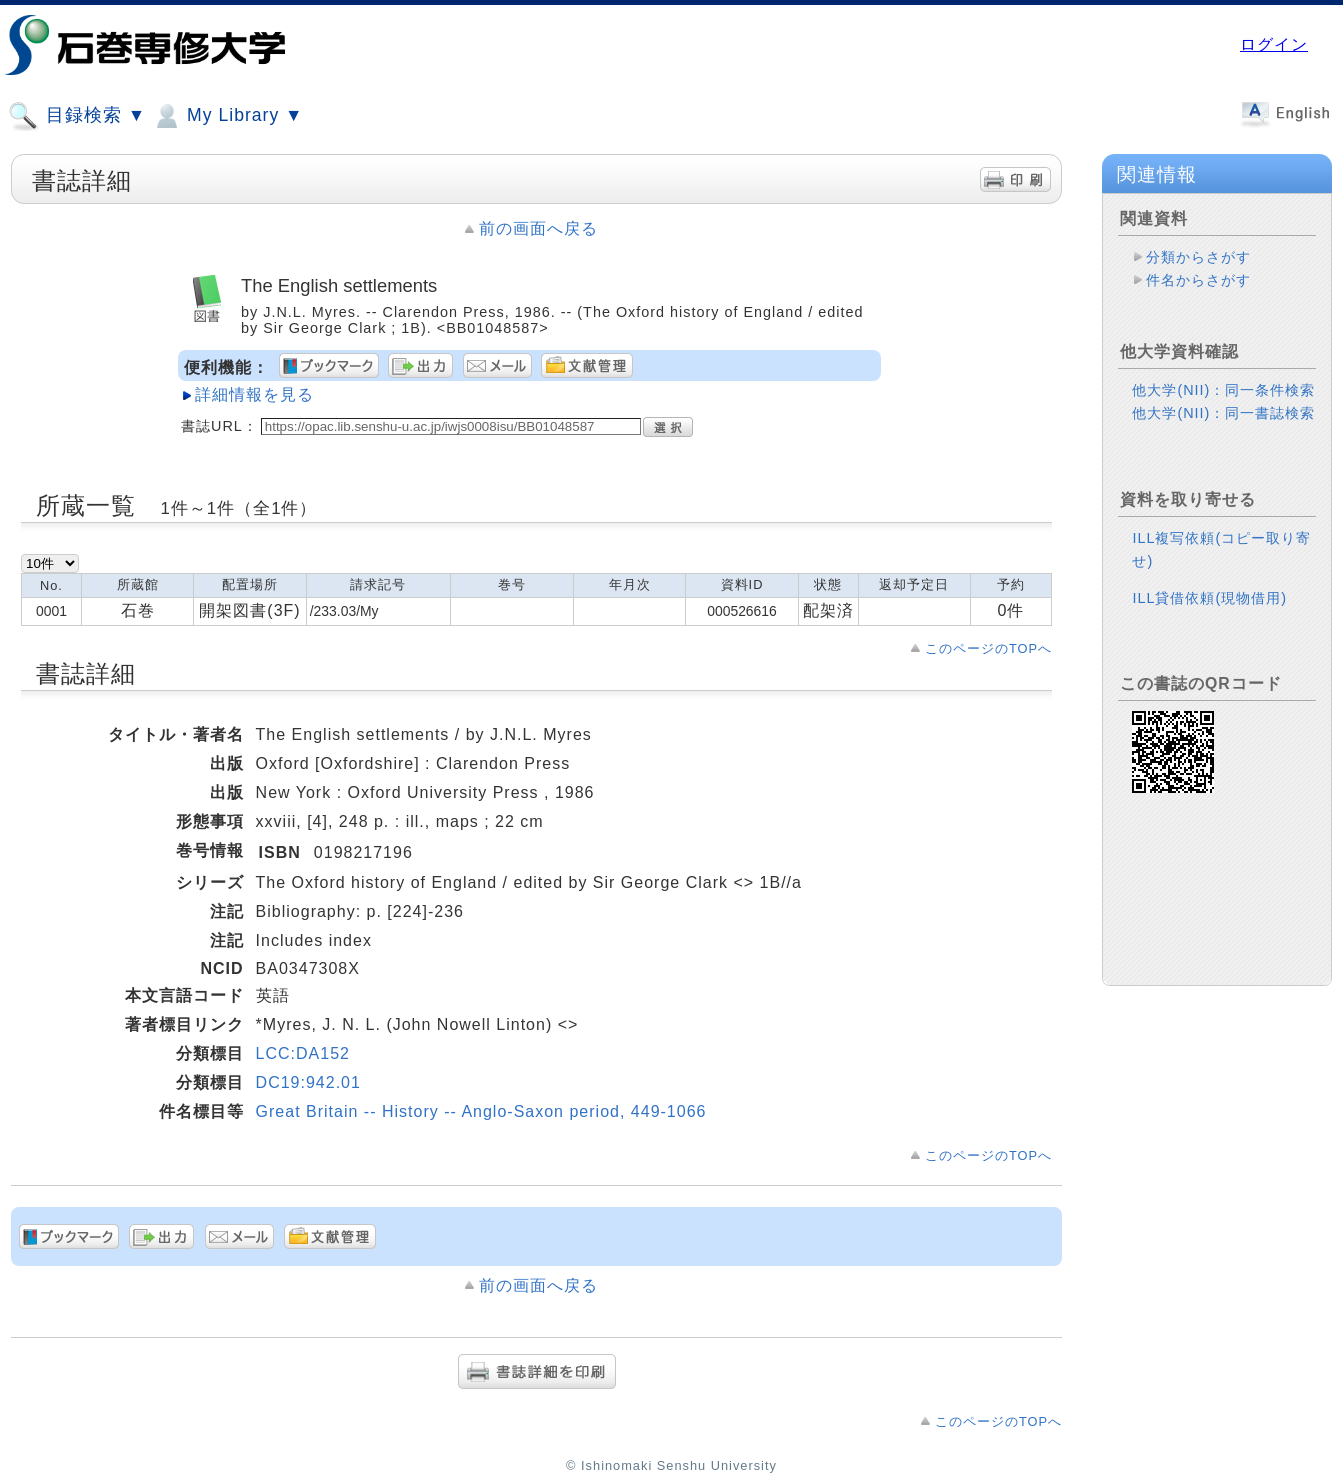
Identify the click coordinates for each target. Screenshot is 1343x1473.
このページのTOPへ (988, 648)
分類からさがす (1198, 257)
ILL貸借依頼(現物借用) (1209, 598)
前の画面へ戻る (538, 228)
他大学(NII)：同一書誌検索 (1223, 413)
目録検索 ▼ (77, 116)
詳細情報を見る (254, 394)
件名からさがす (1198, 280)
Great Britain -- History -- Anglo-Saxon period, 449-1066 (481, 1111)
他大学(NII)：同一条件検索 (1223, 390)
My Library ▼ (227, 116)
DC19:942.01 (308, 1082)
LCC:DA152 (303, 1053)
